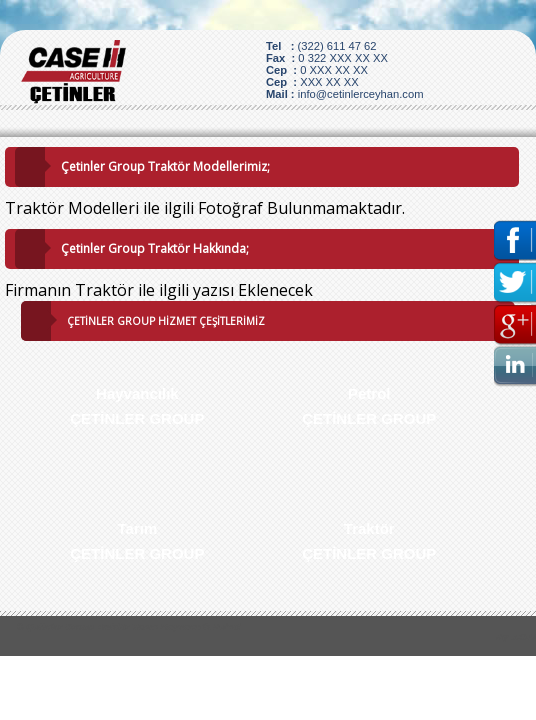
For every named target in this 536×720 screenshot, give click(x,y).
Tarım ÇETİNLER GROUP (137, 541)
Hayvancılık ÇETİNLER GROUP (137, 406)
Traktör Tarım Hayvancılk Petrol (168, 626)
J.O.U (523, 636)
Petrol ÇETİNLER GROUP (369, 406)
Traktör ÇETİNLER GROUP (369, 541)
